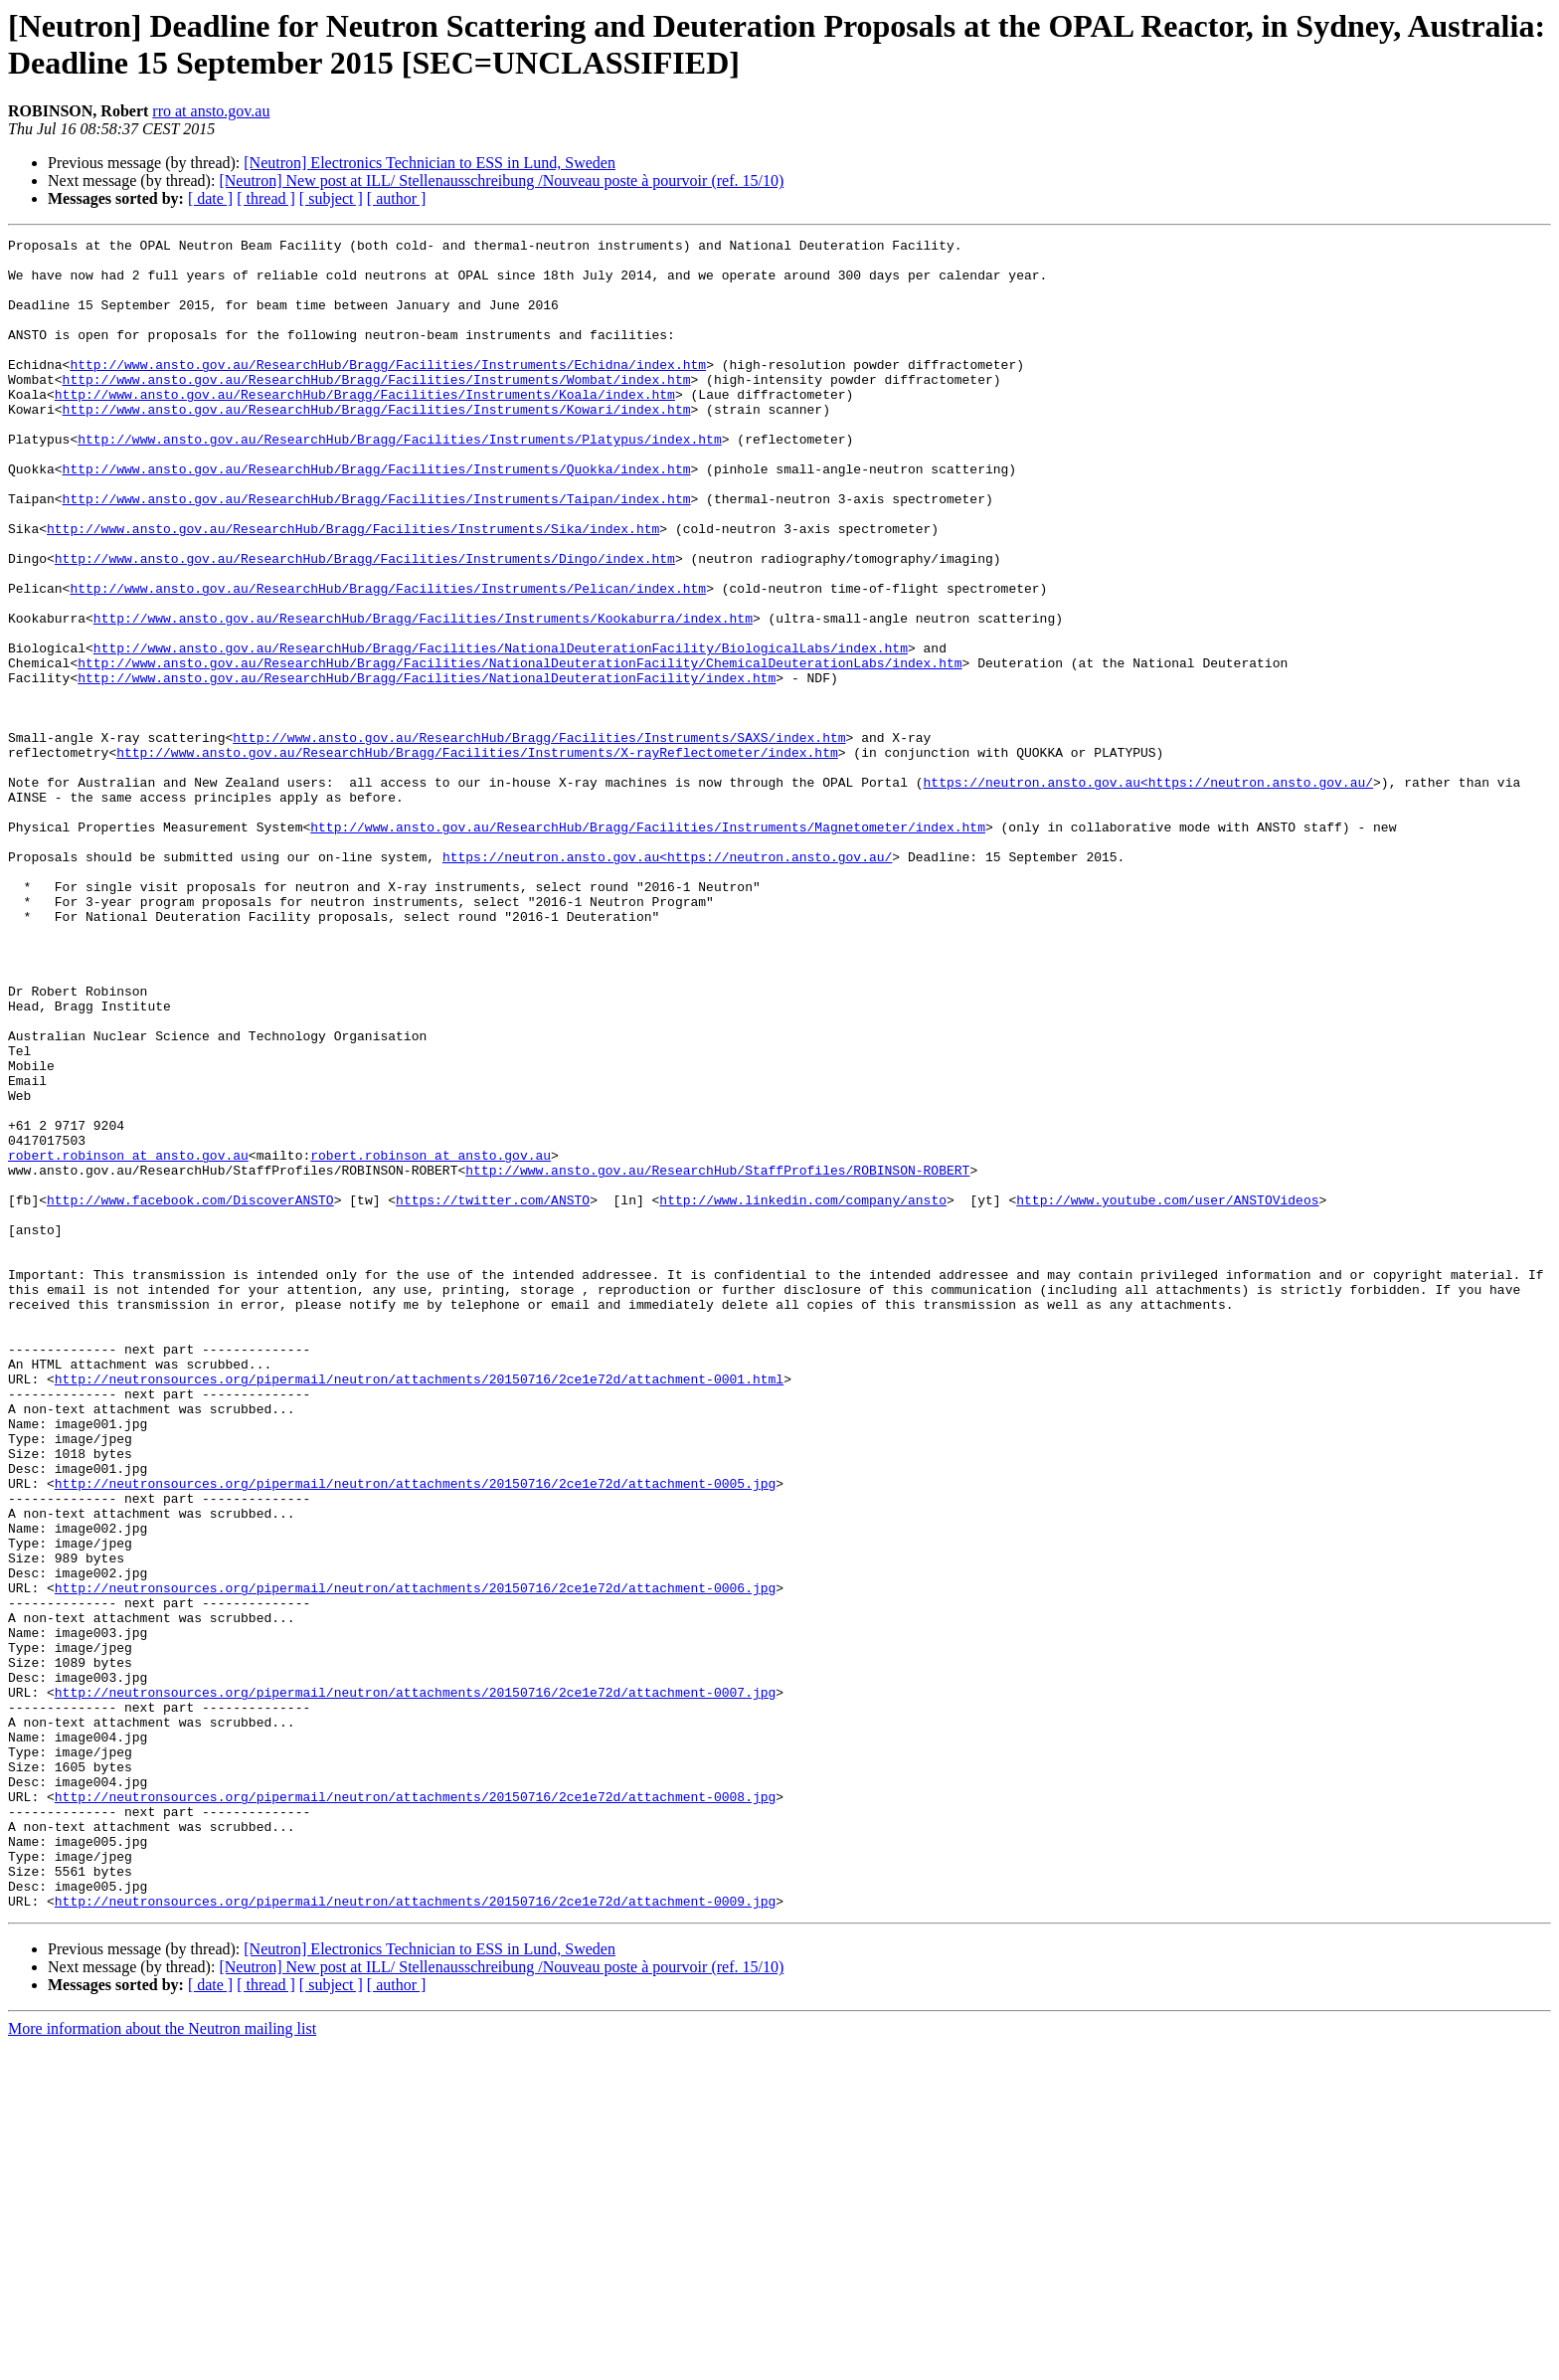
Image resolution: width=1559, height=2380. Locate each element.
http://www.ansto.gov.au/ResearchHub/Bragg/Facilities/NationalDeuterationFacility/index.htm (427, 767)
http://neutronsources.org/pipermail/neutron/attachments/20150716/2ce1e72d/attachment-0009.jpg (415, 2235)
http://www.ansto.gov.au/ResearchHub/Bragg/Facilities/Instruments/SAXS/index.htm (539, 838)
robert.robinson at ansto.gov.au (128, 1340)
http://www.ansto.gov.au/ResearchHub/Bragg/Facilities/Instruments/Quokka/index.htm (377, 516)
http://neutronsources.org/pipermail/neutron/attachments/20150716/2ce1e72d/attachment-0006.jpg (415, 1859)
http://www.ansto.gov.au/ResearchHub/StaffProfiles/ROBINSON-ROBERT (717, 1358)
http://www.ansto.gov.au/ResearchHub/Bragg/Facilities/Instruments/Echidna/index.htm (388, 391)
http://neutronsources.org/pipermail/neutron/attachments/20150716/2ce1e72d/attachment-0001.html (419, 1608)
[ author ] (397, 198)
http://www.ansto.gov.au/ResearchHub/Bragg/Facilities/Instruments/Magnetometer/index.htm (647, 946)
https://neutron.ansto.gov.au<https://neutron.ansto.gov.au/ (1147, 892)
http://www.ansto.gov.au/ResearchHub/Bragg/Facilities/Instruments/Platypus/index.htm (399, 480)
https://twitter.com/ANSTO (493, 1393)
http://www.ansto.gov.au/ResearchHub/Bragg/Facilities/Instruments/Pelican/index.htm (388, 659)
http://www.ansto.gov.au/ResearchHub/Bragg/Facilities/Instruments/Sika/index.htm (353, 588)
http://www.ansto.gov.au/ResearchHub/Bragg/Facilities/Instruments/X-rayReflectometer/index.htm (476, 856)
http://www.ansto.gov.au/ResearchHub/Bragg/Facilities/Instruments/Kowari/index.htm (377, 445)
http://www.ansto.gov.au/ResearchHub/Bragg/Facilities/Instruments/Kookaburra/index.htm (423, 695)
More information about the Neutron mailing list (162, 2362)
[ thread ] (266, 198)
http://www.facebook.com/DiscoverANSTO (190, 1393)
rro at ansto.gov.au (210, 110)
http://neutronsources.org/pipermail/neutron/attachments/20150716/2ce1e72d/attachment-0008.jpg (415, 2109)
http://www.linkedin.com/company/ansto (803, 1393)
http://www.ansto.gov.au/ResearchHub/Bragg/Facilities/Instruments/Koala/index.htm (365, 427)
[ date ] (210, 198)
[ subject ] (331, 198)
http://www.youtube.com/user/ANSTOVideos (1167, 1393)
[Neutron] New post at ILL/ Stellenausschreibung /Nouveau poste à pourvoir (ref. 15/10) (501, 180)
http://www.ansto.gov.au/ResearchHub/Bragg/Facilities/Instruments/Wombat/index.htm (377, 409)
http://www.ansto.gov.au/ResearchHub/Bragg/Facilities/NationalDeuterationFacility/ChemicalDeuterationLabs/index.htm (519, 749)
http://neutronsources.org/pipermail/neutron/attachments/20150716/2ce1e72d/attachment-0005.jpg (415, 1733)
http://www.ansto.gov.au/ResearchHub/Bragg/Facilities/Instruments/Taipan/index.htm (377, 552)
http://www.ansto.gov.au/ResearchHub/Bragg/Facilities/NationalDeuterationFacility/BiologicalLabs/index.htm (500, 731)
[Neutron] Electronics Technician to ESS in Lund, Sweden (429, 162)
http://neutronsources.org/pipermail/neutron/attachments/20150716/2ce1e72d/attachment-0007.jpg (415, 1984)
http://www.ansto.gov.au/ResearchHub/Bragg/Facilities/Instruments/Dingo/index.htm (365, 624)
